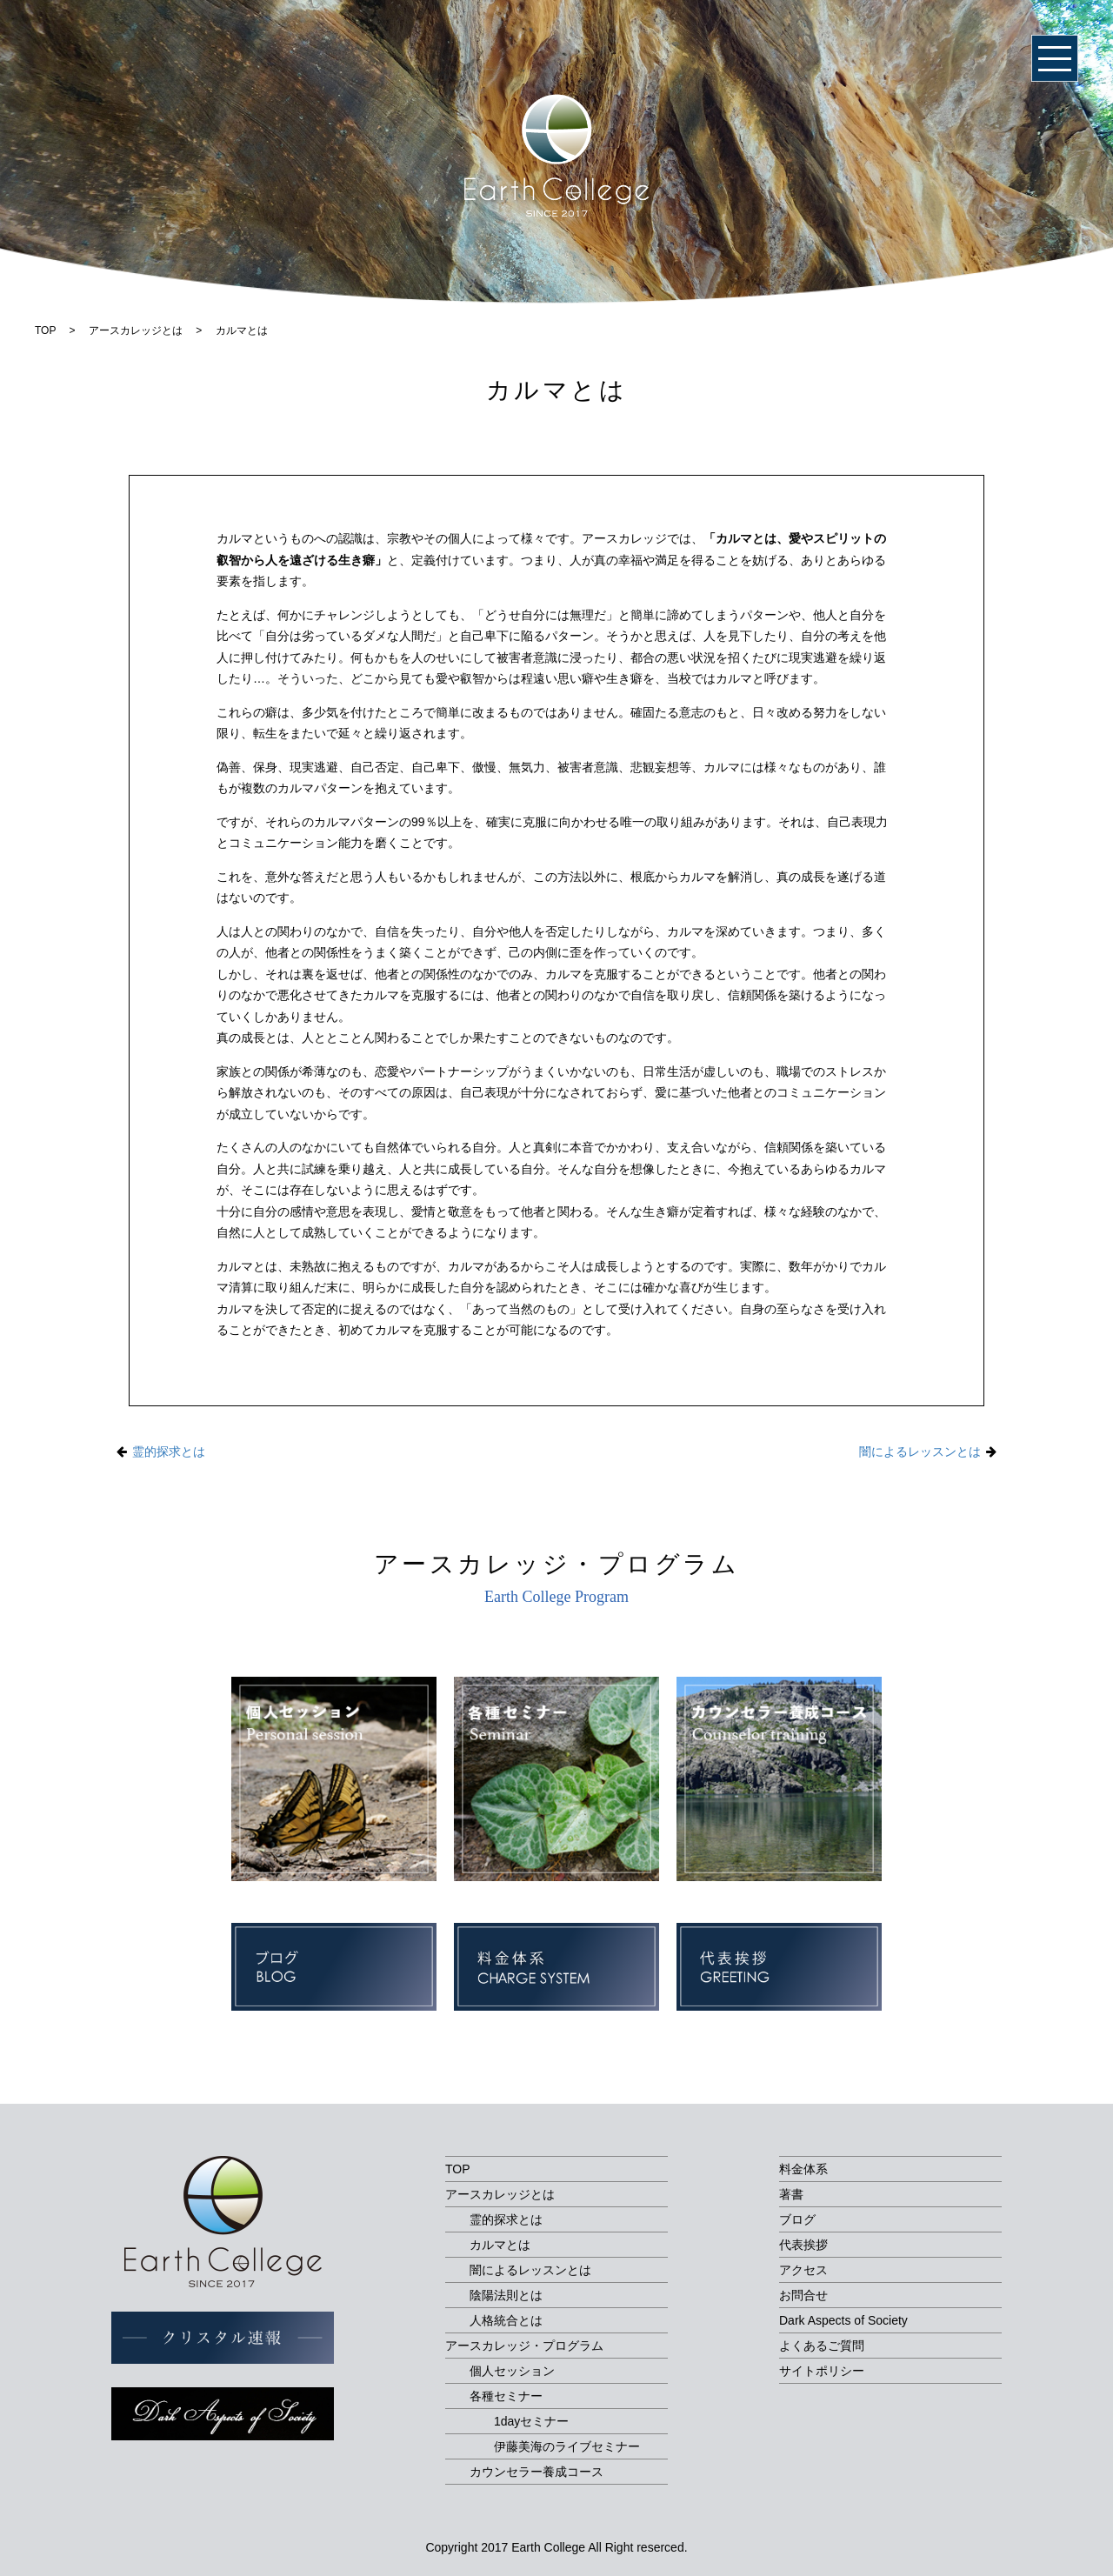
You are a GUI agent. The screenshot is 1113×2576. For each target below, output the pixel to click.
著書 (791, 2194)
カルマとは (500, 2245)
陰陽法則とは (506, 2295)
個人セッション (512, 2371)
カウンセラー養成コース (536, 2472)
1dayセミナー (531, 2421)
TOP (457, 2169)
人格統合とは (506, 2320)
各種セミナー (506, 2396)
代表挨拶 (803, 2245)
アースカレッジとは (500, 2194)
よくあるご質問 (821, 2345)
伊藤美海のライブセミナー (567, 2446)
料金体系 (803, 2169)
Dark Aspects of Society (843, 2320)
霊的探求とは (168, 1451)
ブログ (797, 2219)
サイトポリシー (821, 2371)
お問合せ (803, 2295)
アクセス (803, 2270)
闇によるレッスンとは (920, 1451)
